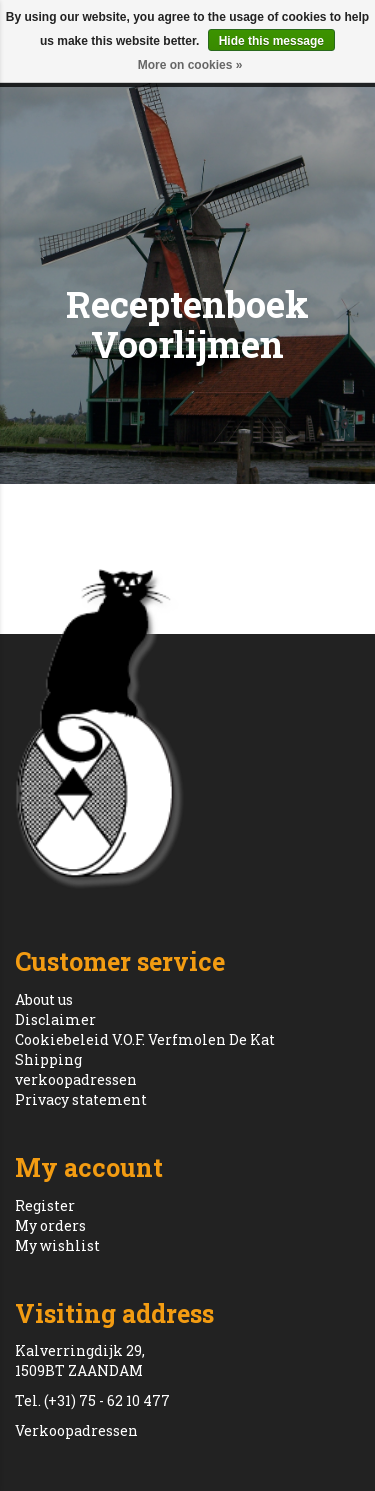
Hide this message (271, 41)
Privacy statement (81, 1099)
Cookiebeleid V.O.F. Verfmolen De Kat (145, 1039)
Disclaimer (55, 1019)
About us (44, 999)
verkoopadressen (76, 1079)
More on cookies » (190, 65)
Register (45, 1205)
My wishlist (57, 1245)
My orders (50, 1225)
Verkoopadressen (76, 1430)
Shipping (48, 1059)
